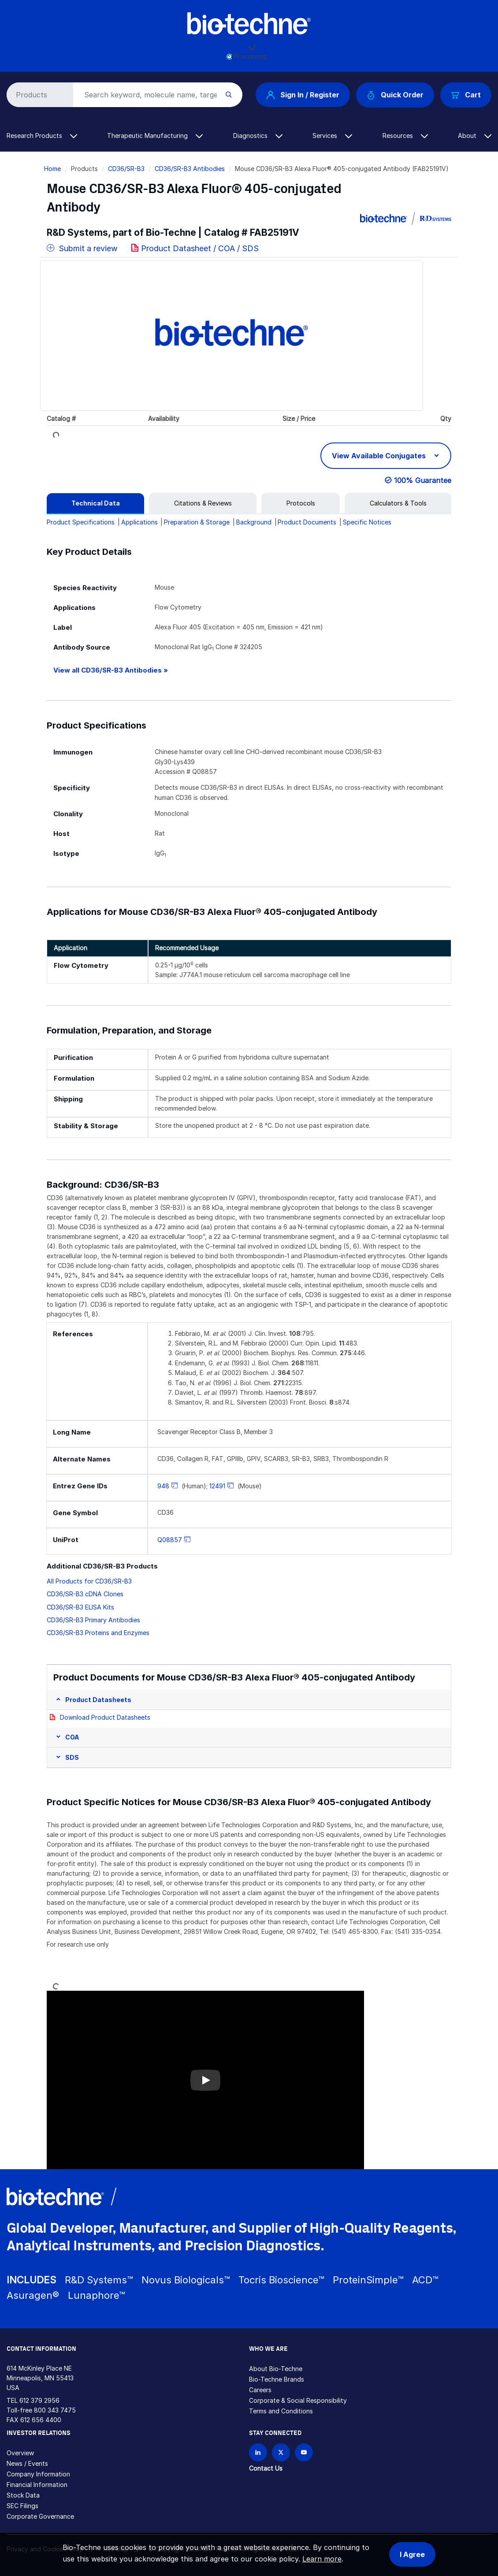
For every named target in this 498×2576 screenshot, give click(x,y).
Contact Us (265, 2468)
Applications (139, 522)
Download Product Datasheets (105, 1717)
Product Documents (307, 522)
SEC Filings (22, 2505)
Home (52, 168)
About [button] (474, 135)
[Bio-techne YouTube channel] (304, 2452)
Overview (20, 2453)
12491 (217, 1486)
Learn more (322, 2558)
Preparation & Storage (197, 522)
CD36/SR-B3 (126, 168)
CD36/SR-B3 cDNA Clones (85, 1594)
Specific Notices (367, 522)
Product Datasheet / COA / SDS (200, 248)
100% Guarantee (422, 480)
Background (253, 522)
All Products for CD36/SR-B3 (89, 1581)
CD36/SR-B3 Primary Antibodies (93, 1620)
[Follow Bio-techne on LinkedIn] (258, 2452)
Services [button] (332, 135)
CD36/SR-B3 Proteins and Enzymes (98, 1632)
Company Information (38, 2474)
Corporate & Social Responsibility (298, 2400)
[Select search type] (38, 94)
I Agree (412, 2554)
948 (163, 1486)
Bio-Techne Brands (276, 2379)
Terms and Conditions (281, 2411)
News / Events (27, 2463)
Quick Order (395, 95)
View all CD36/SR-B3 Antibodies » (110, 670)
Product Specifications (81, 522)
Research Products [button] (42, 135)
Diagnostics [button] (257, 135)
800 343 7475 (55, 2410)
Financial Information (37, 2484)
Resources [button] (405, 135)
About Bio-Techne (275, 2368)
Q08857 (169, 1539)
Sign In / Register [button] (302, 94)
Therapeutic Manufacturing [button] (155, 135)
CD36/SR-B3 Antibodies (190, 168)
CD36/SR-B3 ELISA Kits (80, 1607)
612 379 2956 (39, 2400)
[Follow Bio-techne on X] (281, 2452)
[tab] (95, 503)
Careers (260, 2390)
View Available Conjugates (379, 455)
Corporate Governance (40, 2516)
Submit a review (82, 248)
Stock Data (23, 2495)
